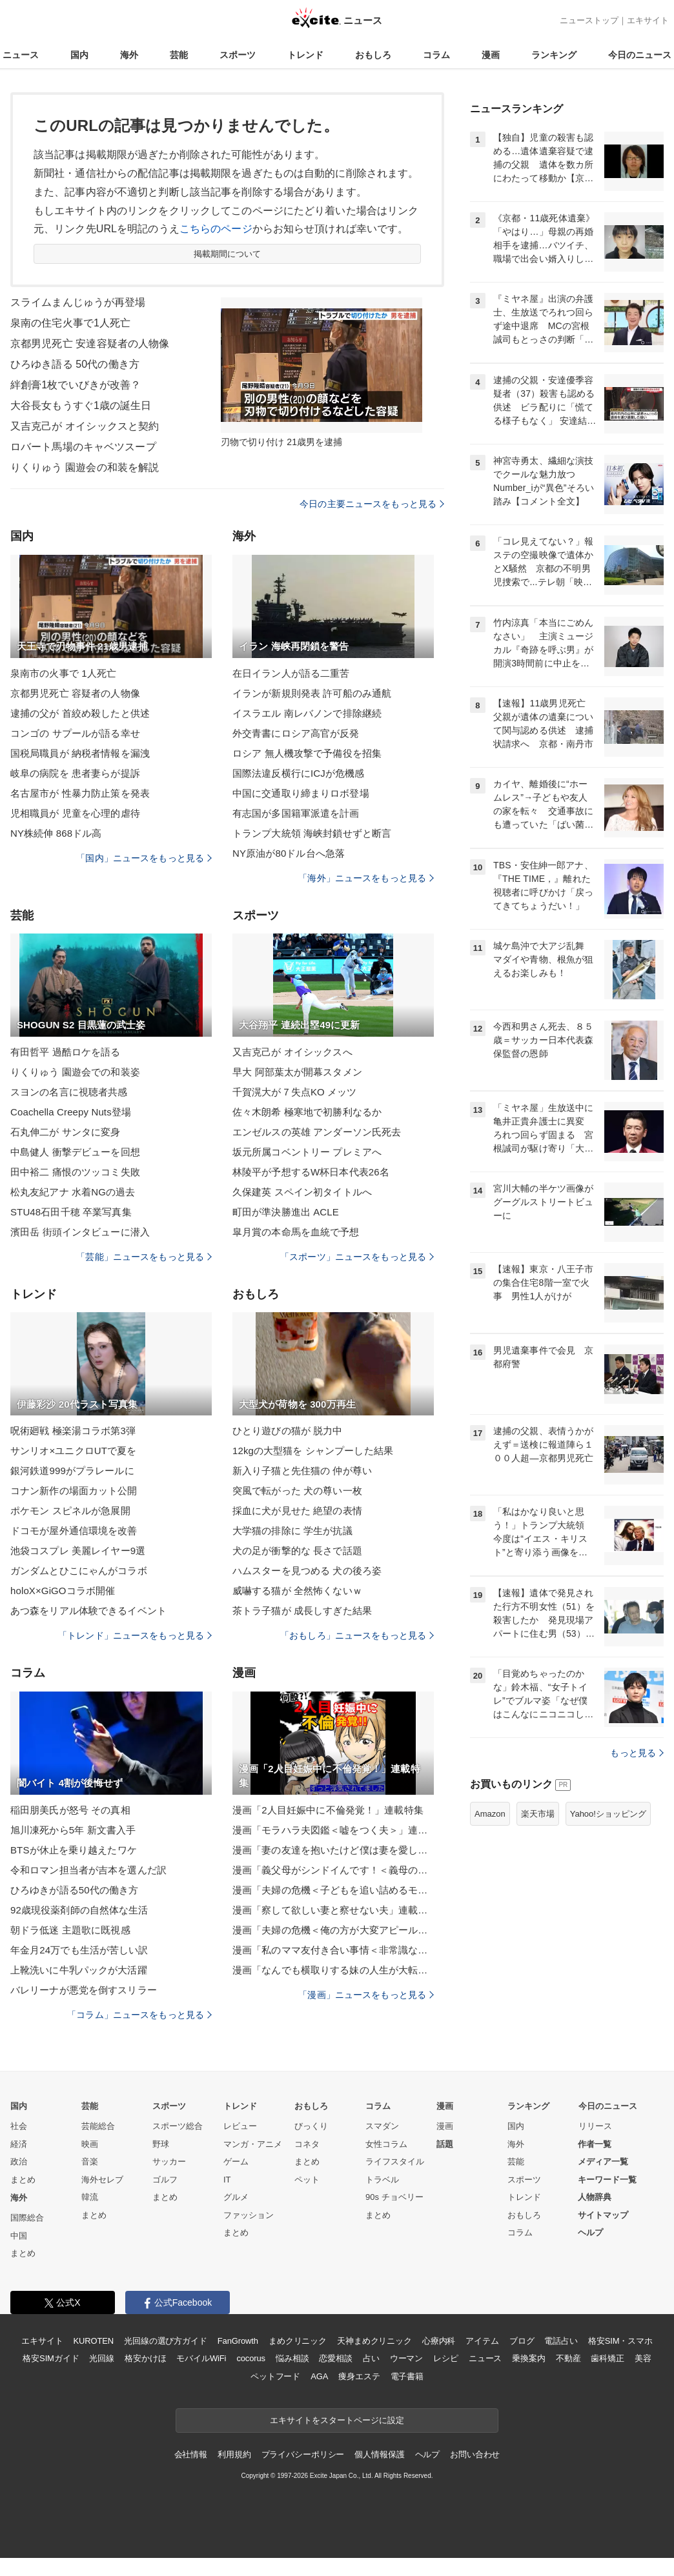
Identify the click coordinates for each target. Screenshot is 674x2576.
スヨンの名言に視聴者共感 (68, 1091)
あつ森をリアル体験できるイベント (88, 1610)
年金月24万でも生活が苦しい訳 (79, 1949)
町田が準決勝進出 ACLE (285, 1211)
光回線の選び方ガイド (165, 2341)
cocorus (250, 2358)
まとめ (23, 2179)
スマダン (382, 2126)
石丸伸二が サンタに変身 (65, 1131)
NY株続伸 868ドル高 (55, 833)
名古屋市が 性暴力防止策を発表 (80, 793)
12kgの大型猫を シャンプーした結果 (312, 1450)
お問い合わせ (475, 2454)
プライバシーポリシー (303, 2454)
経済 (18, 2144)
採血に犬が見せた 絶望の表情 (297, 1510)
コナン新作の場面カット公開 (74, 1490)
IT (227, 2179)
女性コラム (386, 2144)
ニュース (21, 55)
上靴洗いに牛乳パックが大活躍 (78, 1969)
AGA (319, 2376)
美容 (643, 2358)
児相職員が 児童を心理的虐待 (75, 813)
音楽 (89, 2161)
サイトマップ (603, 2215)
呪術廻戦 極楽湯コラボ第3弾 (73, 1430)
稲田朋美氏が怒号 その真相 (70, 1809)
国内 (79, 55)
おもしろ (373, 55)
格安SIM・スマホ (620, 2341)
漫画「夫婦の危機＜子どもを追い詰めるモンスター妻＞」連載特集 (333, 1889)
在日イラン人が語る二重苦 (290, 673)
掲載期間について (227, 254)
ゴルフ (165, 2179)
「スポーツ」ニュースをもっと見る (357, 1257)
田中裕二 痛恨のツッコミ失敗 (75, 1171)
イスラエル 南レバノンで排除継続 (307, 713)
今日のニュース (639, 55)
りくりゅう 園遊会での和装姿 (75, 1071)
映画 (89, 2144)
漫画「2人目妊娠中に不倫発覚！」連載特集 (328, 1809)
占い (371, 2358)
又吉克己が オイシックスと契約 (84, 426)
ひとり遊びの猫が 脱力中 (287, 1430)
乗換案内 (528, 2358)
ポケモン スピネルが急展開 (70, 1510)
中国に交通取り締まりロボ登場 (300, 793)
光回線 (101, 2358)
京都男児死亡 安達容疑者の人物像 (89, 343)
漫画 (491, 55)
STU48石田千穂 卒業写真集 (71, 1211)
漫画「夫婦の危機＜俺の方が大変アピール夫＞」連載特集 (333, 1929)
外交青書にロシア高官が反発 (296, 733)
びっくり (311, 2126)
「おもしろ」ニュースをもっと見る (357, 1635)
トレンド (305, 55)
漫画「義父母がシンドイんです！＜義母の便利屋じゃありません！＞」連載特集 (333, 1869)
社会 (18, 2126)
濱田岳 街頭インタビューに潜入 (80, 1231)
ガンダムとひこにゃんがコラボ (78, 1570)
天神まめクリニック (374, 2341)
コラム (436, 55)
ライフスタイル (394, 2161)
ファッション (248, 2215)
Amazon (490, 1814)
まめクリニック (298, 2341)
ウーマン (406, 2358)
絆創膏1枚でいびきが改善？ (75, 384)
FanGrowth (238, 2341)
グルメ (236, 2197)
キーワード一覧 (607, 2179)
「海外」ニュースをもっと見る (366, 878)
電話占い (560, 2341)
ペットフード (275, 2376)
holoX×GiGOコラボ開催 (62, 1590)
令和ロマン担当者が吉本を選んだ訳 (88, 1869)
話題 (444, 2144)
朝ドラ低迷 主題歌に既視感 (70, 1929)
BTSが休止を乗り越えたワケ (73, 1849)
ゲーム (236, 2161)
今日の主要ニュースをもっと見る (372, 504)
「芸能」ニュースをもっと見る (144, 1257)
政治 (18, 2161)
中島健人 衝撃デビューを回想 (75, 1151)
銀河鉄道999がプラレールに (72, 1470)
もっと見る (637, 1753)
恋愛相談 (335, 2358)
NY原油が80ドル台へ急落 (288, 853)
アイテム (481, 2341)
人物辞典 (594, 2197)
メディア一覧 (603, 2161)
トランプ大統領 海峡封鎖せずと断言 (311, 833)
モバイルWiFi (201, 2358)
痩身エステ (359, 2376)
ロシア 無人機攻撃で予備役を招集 (307, 753)
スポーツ (238, 55)
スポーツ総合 (177, 2126)
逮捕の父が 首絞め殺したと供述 (80, 713)
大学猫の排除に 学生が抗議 (292, 1530)
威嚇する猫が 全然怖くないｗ (297, 1590)
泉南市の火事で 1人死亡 (63, 673)
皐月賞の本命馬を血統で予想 (296, 1231)
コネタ (307, 2144)
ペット (307, 2179)
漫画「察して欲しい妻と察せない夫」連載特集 (333, 1909)
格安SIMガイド (51, 2358)
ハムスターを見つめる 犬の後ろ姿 (307, 1570)
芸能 (179, 55)
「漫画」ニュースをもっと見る (366, 1995)
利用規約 (234, 2454)
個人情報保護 (379, 2454)
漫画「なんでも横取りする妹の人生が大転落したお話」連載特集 (333, 1969)
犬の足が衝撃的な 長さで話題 (297, 1550)
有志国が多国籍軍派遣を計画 (296, 813)
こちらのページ (215, 228)
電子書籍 (407, 2376)
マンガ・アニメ (252, 2144)
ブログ (522, 2341)
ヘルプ (590, 2232)
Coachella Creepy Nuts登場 (70, 1111)
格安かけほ (145, 2358)
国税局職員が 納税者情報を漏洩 (80, 753)
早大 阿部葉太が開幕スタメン (297, 1071)
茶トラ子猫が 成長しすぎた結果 (302, 1610)
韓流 (89, 2197)
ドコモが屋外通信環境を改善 (74, 1530)
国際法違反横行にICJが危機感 (298, 773)
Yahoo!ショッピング (608, 1814)
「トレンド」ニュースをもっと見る (135, 1635)
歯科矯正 (607, 2358)
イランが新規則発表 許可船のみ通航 (311, 693)
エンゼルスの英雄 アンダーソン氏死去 (316, 1131)
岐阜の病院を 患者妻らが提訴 (75, 773)
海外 (129, 55)
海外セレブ (102, 2179)
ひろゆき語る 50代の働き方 (74, 364)
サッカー (169, 2161)
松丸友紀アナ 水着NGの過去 (72, 1191)
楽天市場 (538, 1814)
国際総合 (27, 2217)
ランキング (554, 55)
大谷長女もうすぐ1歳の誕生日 (81, 405)
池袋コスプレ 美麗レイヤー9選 (77, 1550)
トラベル (382, 2179)
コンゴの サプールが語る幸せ (75, 733)
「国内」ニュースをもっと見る (144, 858)
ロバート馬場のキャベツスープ (83, 446)
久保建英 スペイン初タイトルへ (302, 1191)
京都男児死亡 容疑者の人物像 (75, 693)
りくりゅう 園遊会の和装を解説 (84, 467)
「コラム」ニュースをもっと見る (139, 2015)
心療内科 (438, 2341)
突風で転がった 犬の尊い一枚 (297, 1490)
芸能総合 (98, 2126)
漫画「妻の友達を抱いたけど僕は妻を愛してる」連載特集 (333, 1849)
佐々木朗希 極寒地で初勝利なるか (307, 1111)
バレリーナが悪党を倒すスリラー (83, 1989)
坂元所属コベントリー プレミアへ (307, 1151)
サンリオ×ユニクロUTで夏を (73, 1450)
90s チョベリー (394, 2197)
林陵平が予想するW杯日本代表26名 (310, 1171)
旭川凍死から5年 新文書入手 (73, 1829)
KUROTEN (93, 2341)
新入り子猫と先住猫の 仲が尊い (302, 1470)
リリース (595, 2126)
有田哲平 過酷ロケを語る (65, 1051)
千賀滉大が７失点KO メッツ (294, 1091)
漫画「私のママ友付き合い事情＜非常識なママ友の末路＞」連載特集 (333, 1949)
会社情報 (190, 2454)
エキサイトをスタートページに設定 (337, 2420)
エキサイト (648, 20)
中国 (18, 2236)
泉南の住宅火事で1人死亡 (70, 322)
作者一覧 (594, 2144)
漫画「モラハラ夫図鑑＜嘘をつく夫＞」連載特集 (333, 1829)
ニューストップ (589, 20)
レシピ (445, 2358)
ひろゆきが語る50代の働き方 (74, 1889)
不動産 (568, 2358)
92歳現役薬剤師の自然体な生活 (79, 1909)
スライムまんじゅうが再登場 (78, 302)
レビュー (240, 2126)
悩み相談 (292, 2358)
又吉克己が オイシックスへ (292, 1051)
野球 (160, 2144)
